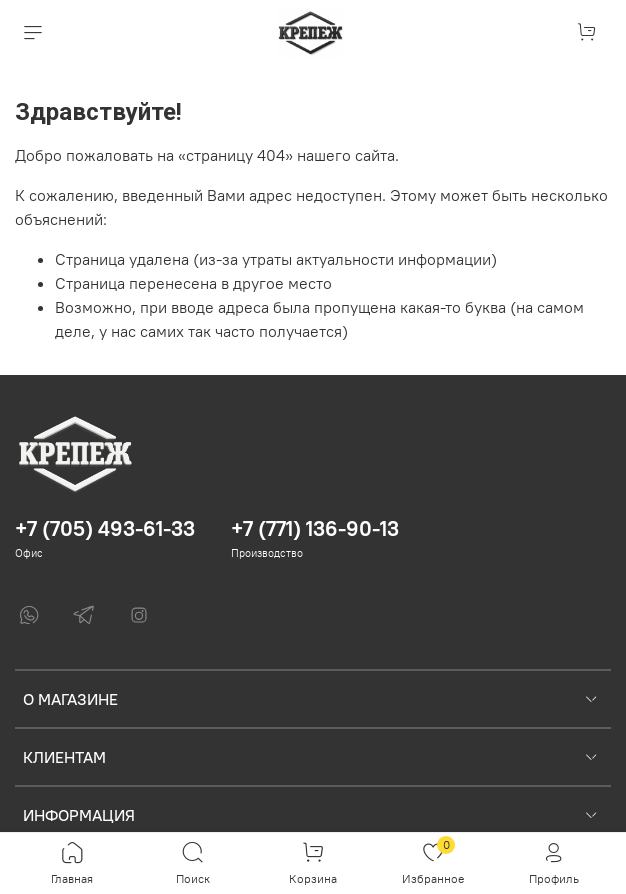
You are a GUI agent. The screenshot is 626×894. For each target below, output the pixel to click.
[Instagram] (139, 615)
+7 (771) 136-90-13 (315, 528)
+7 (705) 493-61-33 (105, 528)
